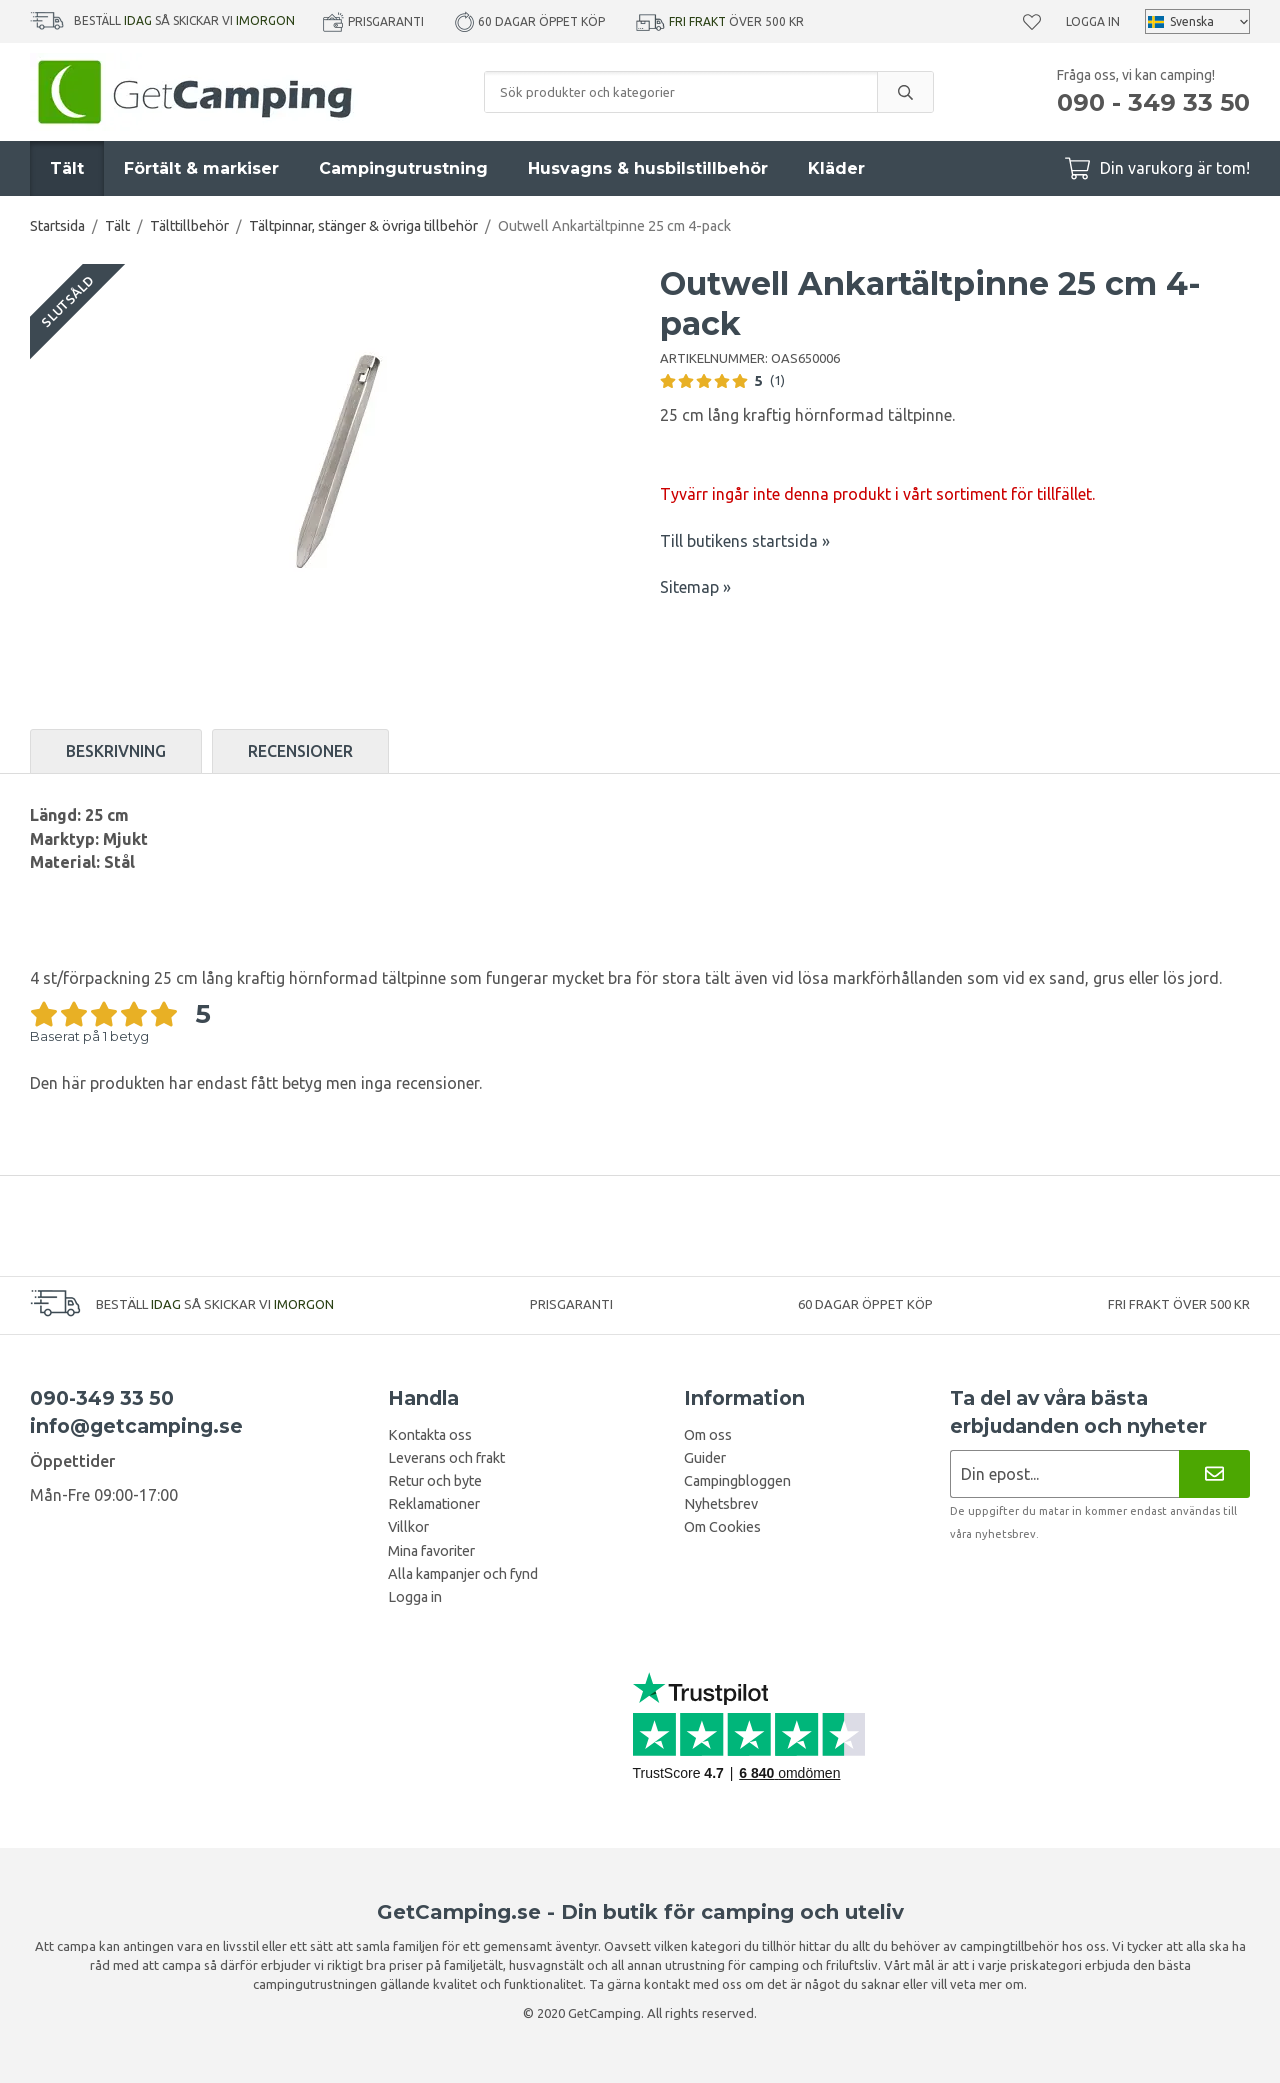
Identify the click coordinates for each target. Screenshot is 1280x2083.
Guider (705, 1458)
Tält (67, 168)
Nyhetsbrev (721, 1504)
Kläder (836, 168)
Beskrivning (116, 751)
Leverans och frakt (446, 1458)
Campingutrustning (403, 168)
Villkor (408, 1527)
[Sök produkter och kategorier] (681, 92)
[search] (905, 92)
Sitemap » (695, 587)
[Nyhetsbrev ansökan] (1064, 1473)
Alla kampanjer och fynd (463, 1574)
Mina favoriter (431, 1551)
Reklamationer (434, 1504)
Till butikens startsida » (745, 541)
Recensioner (300, 751)
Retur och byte (435, 1481)
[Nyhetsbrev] (1214, 1473)
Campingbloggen (737, 1481)
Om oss (708, 1435)
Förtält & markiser (201, 168)
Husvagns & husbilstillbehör (648, 168)
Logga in (1093, 21)
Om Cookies (722, 1527)
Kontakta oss (430, 1435)
